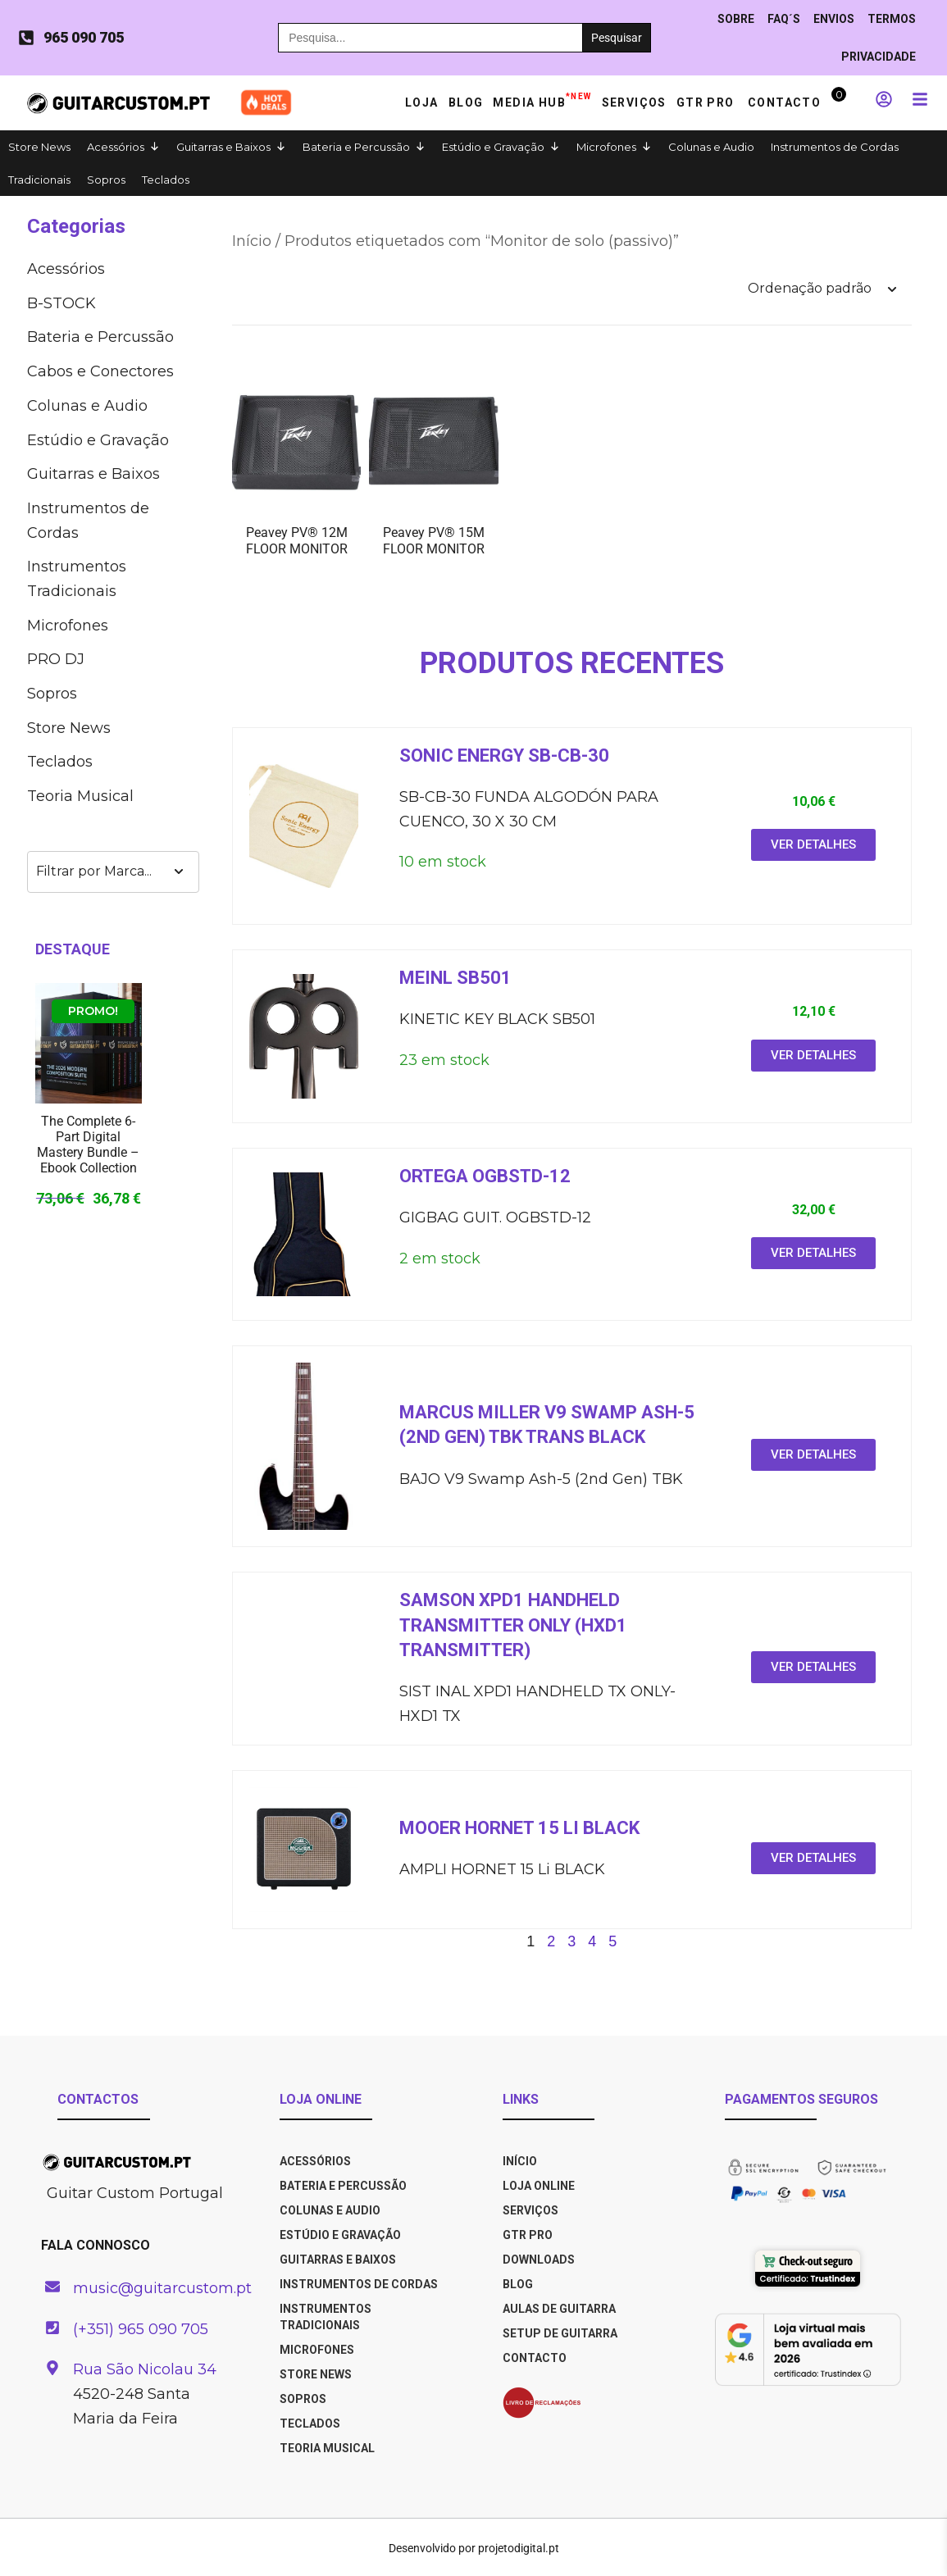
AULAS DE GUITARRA (559, 2308)
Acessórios (115, 146)
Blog (466, 102)
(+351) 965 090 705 (140, 2329)
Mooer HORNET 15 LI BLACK (519, 1828)
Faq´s (783, 18)
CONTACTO (535, 2357)
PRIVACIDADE (878, 56)
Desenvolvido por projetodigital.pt (474, 2548)
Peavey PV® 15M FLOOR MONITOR (434, 540)
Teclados (165, 179)
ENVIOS (833, 18)
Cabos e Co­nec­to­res (100, 371)
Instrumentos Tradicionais (76, 579)
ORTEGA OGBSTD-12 (485, 1176)
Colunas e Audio (711, 146)
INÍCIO (520, 2161)
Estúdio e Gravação (493, 146)
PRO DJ (55, 659)
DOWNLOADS (539, 2259)
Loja (422, 102)
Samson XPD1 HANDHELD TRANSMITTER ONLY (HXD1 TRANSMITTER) (513, 1624)
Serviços (634, 102)
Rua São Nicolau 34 (144, 2369)
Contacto (784, 102)
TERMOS (891, 18)
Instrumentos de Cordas (835, 146)
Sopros (106, 179)
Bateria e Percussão (356, 146)
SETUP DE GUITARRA (560, 2333)
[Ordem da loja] (821, 289)
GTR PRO (707, 102)
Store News (39, 146)
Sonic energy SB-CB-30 (504, 755)
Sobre (735, 18)
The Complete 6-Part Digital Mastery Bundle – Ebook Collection (88, 1144)
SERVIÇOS (530, 2210)
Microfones (606, 146)
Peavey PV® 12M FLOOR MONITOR (297, 540)
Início (251, 241)
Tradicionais (39, 179)
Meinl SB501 (455, 977)
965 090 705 (83, 37)
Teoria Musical (80, 796)
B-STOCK (61, 303)
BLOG (518, 2284)
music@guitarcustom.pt (162, 2288)
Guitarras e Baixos (223, 146)
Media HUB (542, 99)
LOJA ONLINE (539, 2185)
